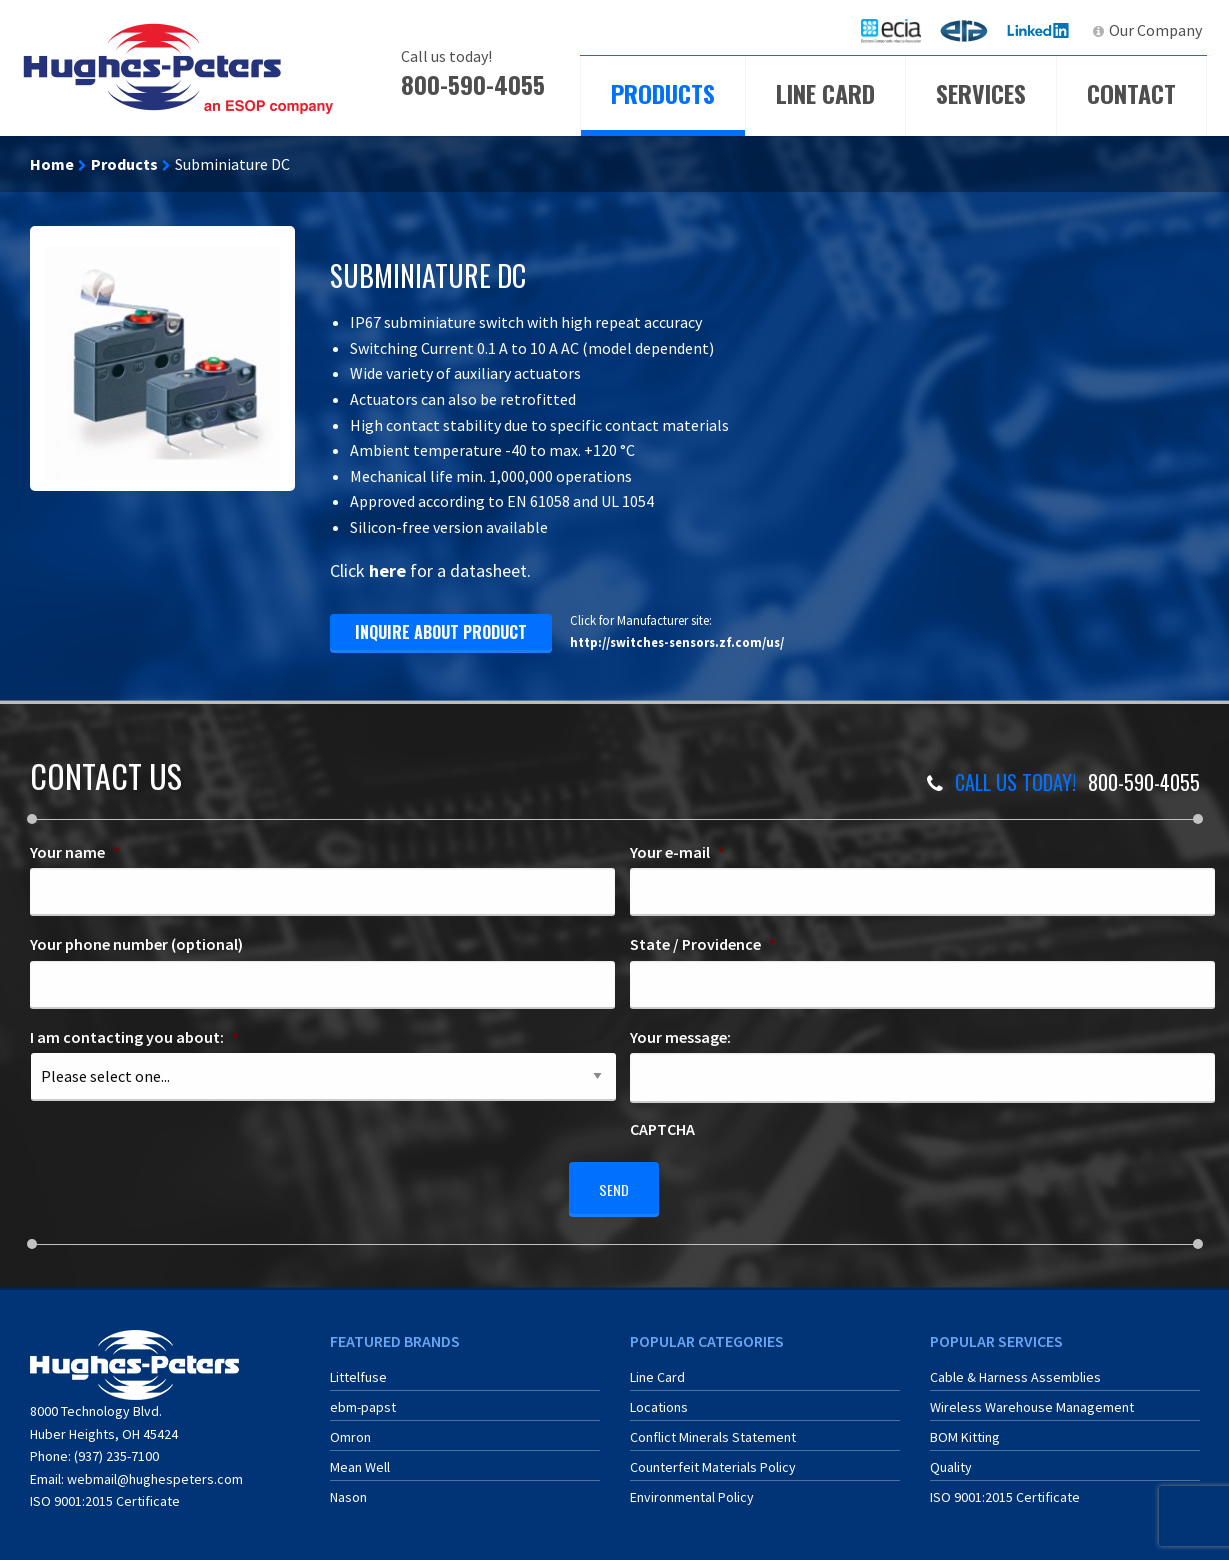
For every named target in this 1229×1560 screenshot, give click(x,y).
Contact (1131, 93)
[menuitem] (891, 30)
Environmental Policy (692, 1488)
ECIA (900, 30)
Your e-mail (677, 852)
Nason (348, 1488)
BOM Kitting (965, 1428)
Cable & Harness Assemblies (1015, 1368)
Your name (75, 852)
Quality (951, 1458)
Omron (350, 1428)
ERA (970, 30)
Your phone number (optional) (136, 944)
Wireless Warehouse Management (1032, 1398)
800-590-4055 (473, 84)
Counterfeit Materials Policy (713, 1458)
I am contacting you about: (134, 1037)
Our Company (1155, 30)
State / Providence (703, 944)
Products (663, 93)
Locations (659, 1398)
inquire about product (441, 632)
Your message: (680, 1037)
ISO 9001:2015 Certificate (105, 1493)
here (387, 570)
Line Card (825, 93)
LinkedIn (1040, 30)
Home (52, 164)
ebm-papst (363, 1398)
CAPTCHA (662, 1129)
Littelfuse (358, 1368)
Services (981, 93)
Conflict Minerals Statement (713, 1428)
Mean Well (360, 1458)
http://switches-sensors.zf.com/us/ (677, 642)
